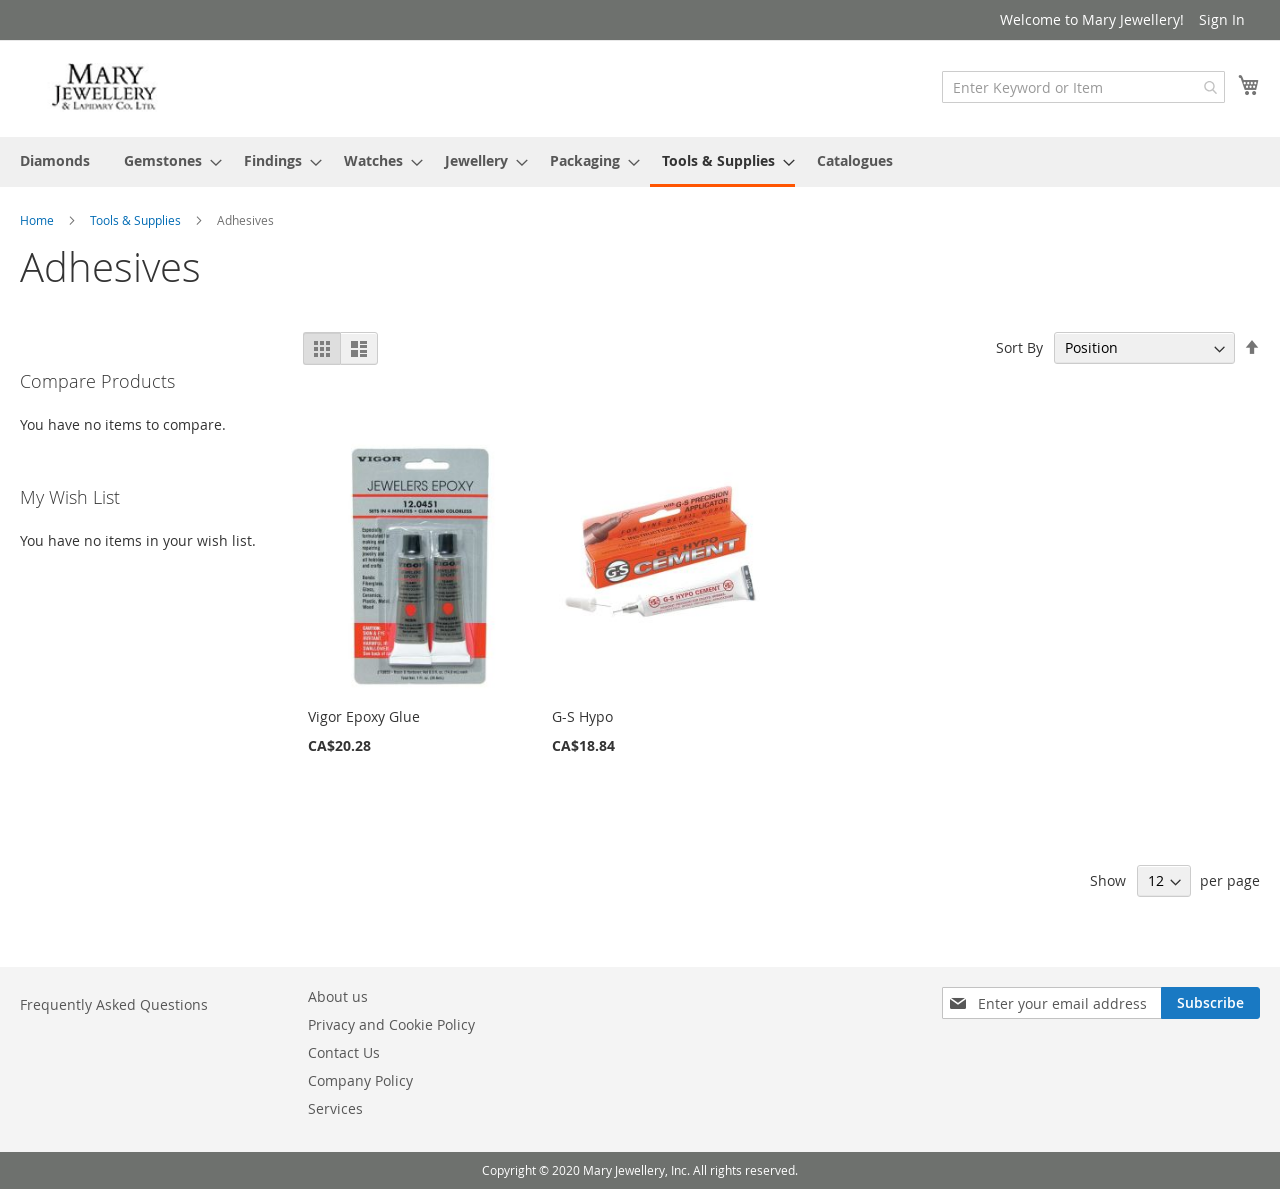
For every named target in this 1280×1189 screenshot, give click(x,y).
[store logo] (105, 87)
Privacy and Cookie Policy (391, 1024)
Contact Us (344, 1052)
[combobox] (1083, 87)
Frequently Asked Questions (114, 1004)
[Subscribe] (1210, 1003)
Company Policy (360, 1080)
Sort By (1019, 347)
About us (338, 996)
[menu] (640, 162)
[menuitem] (55, 160)
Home (38, 220)
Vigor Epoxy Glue (364, 716)
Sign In (1222, 19)
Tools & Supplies (137, 220)
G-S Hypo (582, 716)
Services (335, 1108)
